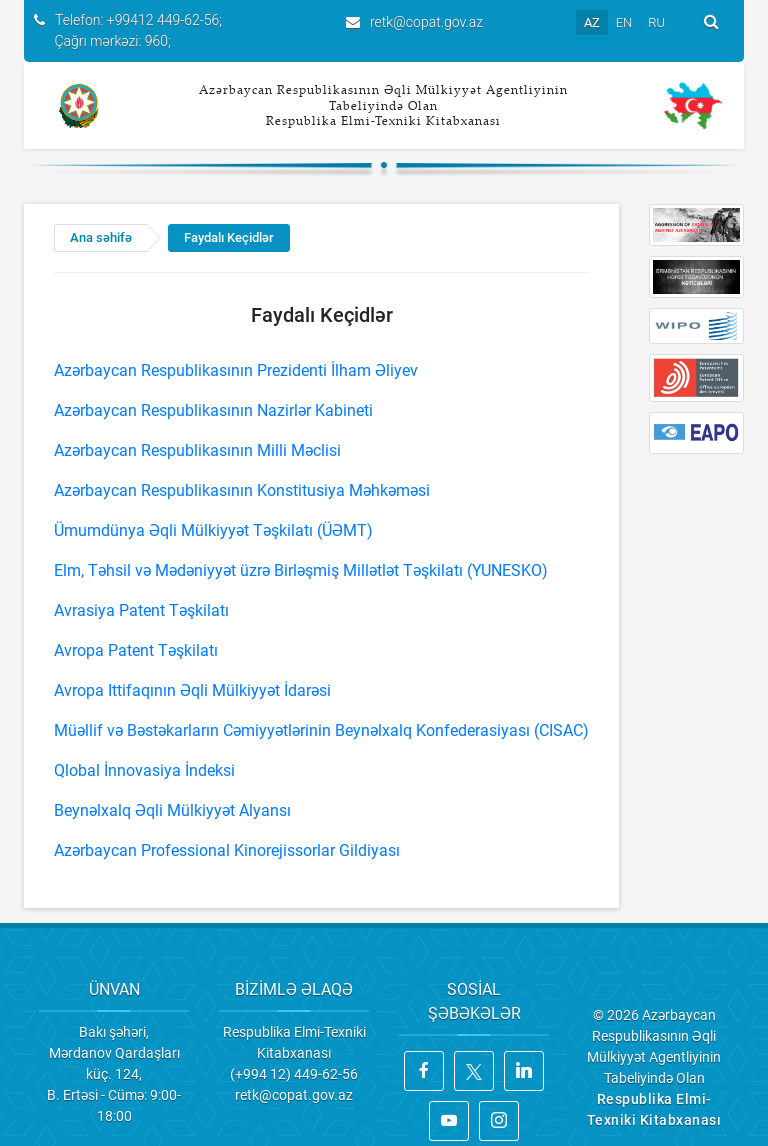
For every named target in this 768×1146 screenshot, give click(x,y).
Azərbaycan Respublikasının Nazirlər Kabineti (213, 410)
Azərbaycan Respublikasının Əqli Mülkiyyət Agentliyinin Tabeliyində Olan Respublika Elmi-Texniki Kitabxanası (383, 105)
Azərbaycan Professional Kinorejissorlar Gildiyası (227, 850)
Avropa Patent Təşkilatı (136, 650)
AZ (592, 22)
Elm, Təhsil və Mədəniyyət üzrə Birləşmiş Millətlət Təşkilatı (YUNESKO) (301, 570)
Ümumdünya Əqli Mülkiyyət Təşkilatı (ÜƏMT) (213, 530)
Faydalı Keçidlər (229, 237)
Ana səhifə (101, 237)
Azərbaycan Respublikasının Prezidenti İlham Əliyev (236, 370)
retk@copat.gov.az (426, 22)
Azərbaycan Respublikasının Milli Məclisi (197, 450)
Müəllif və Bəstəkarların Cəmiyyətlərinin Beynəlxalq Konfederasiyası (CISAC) (321, 730)
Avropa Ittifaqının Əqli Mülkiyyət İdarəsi (192, 690)
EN (624, 22)
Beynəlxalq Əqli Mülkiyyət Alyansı (172, 810)
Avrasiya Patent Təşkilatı (141, 610)
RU (656, 22)
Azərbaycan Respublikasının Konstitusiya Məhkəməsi (242, 490)
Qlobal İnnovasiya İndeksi (144, 770)
